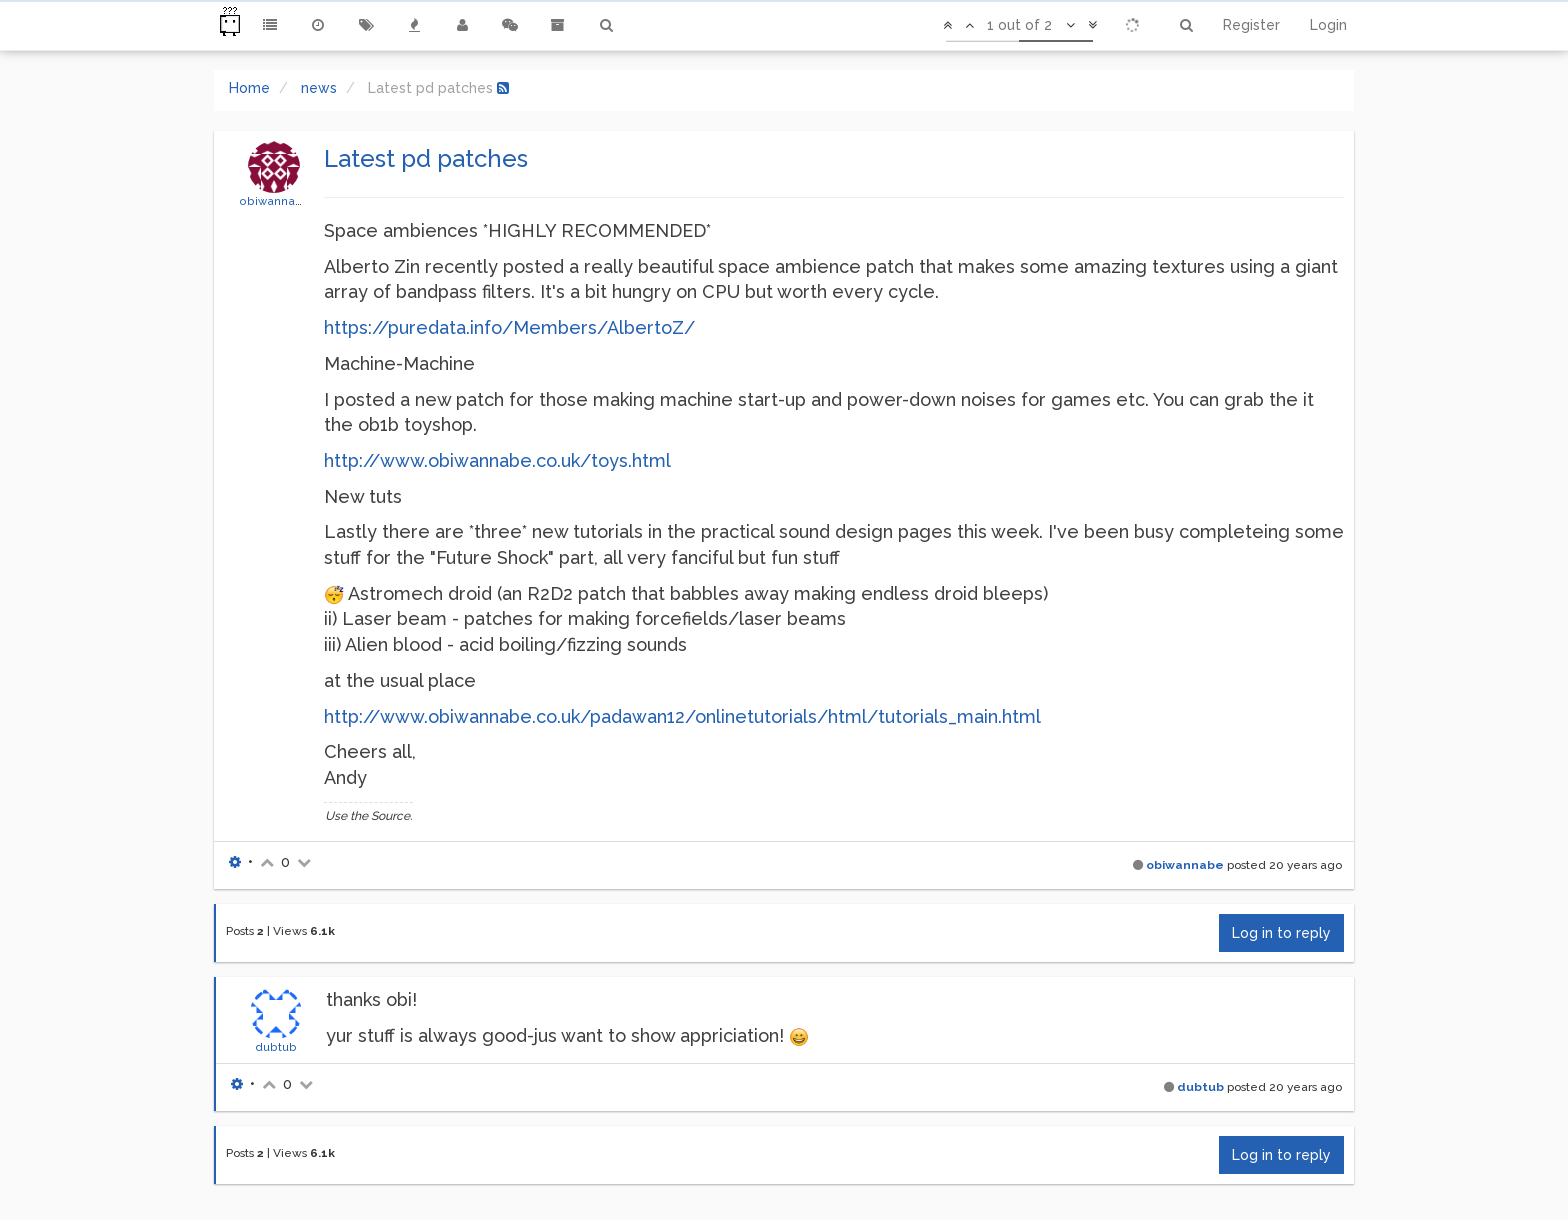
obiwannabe (275, 201)
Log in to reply (1281, 933)
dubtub (276, 1047)
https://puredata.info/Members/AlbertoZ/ (509, 327)
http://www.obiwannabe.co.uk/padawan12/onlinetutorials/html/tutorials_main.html (682, 716)
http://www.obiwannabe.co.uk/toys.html (497, 460)
